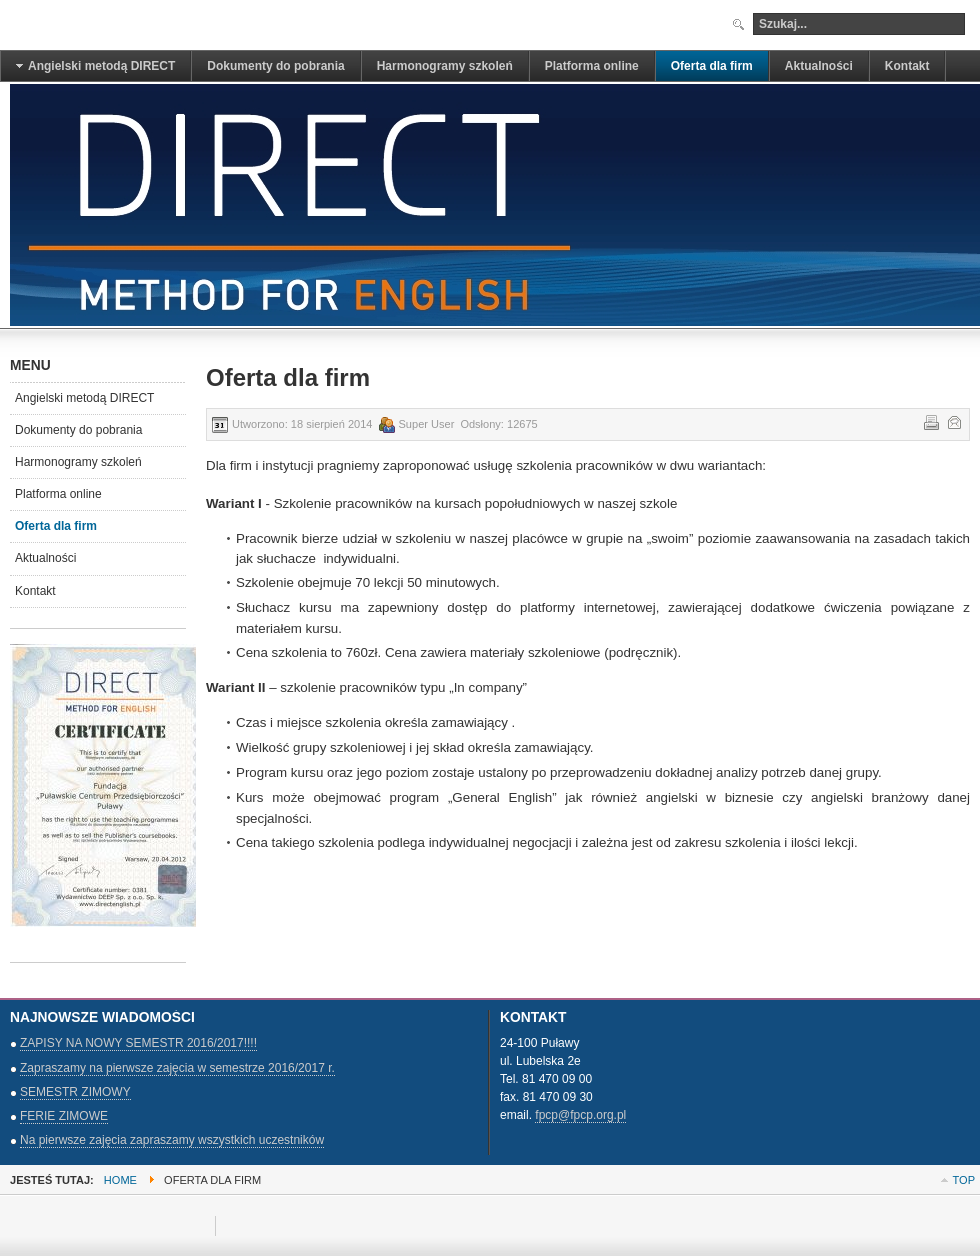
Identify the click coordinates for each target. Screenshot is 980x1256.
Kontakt (35, 591)
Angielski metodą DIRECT (84, 398)
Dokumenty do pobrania (78, 430)
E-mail (953, 421)
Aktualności (45, 558)
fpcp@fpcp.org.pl (580, 1115)
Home (120, 1180)
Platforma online (58, 494)
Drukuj (930, 421)
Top (964, 1180)
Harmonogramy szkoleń (78, 462)
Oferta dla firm (56, 526)
